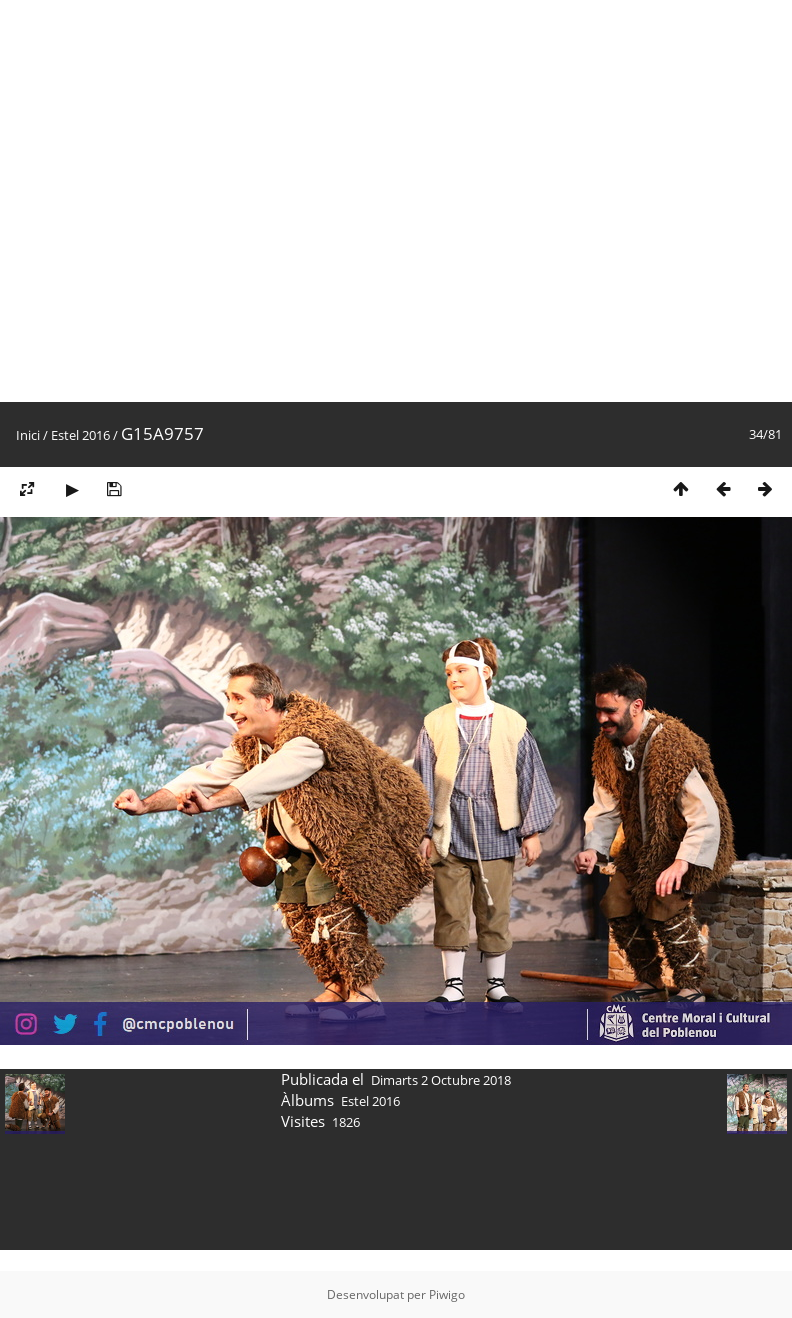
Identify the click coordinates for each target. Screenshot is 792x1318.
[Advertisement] (201, 201)
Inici (28, 435)
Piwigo (447, 1294)
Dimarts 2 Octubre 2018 (441, 1080)
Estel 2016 (80, 435)
